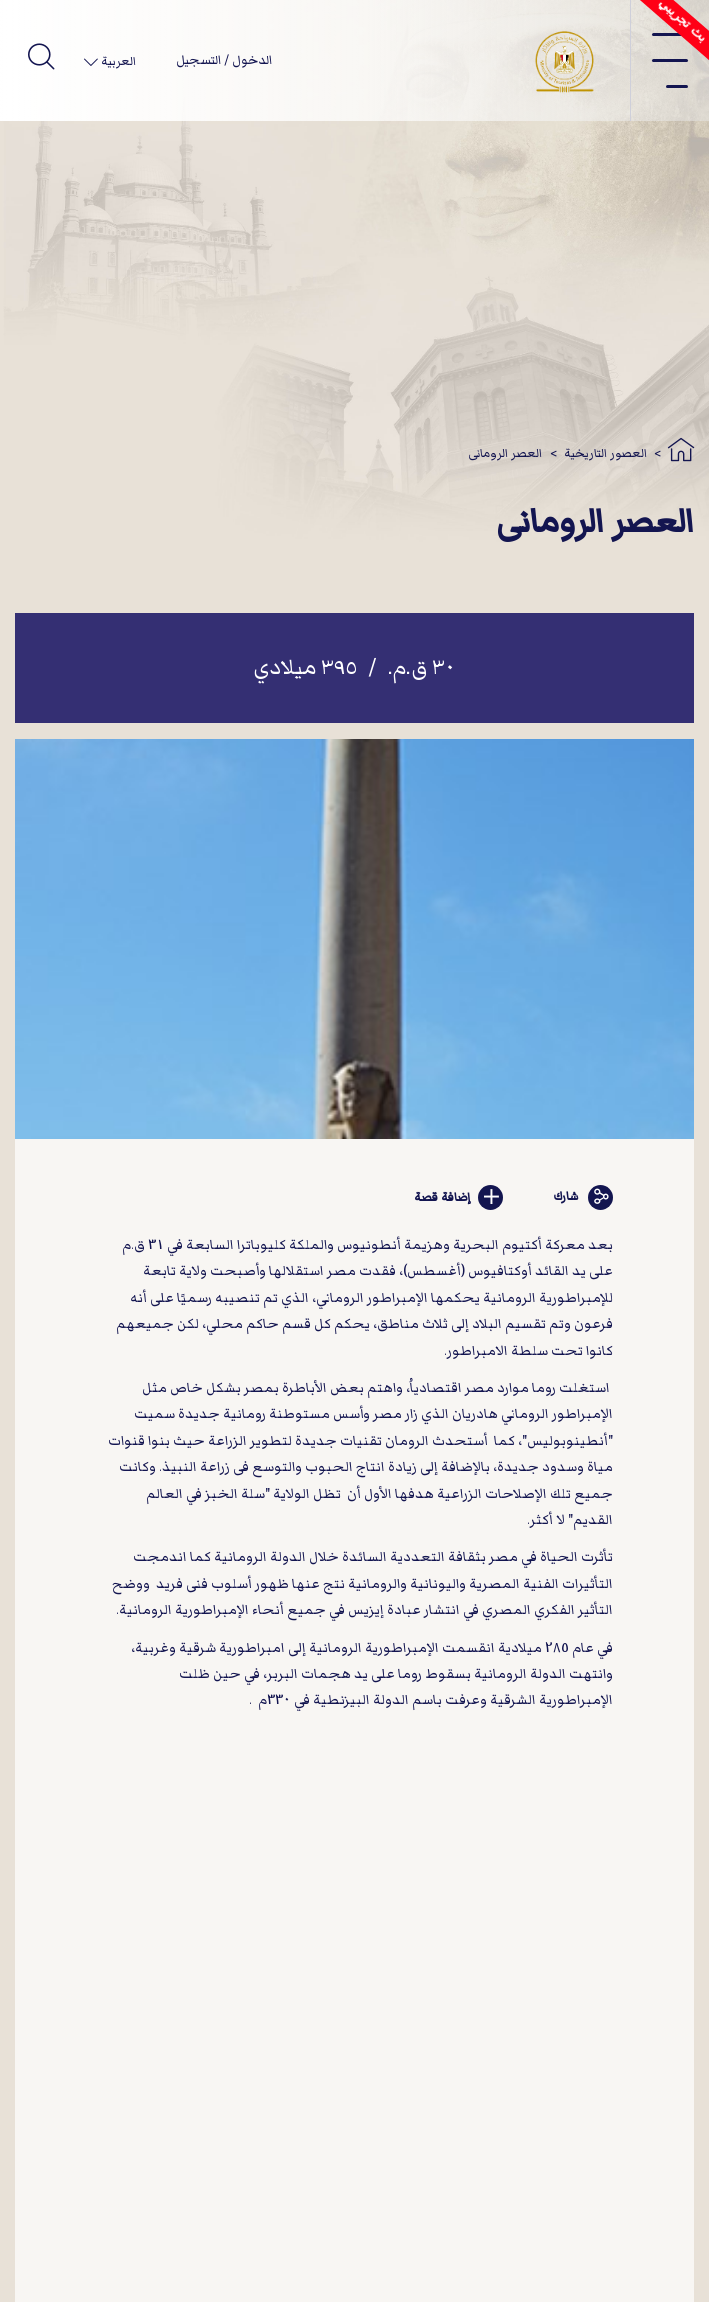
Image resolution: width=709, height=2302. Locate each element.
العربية (117, 61)
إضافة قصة (459, 1197)
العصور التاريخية (605, 453)
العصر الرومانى (505, 453)
